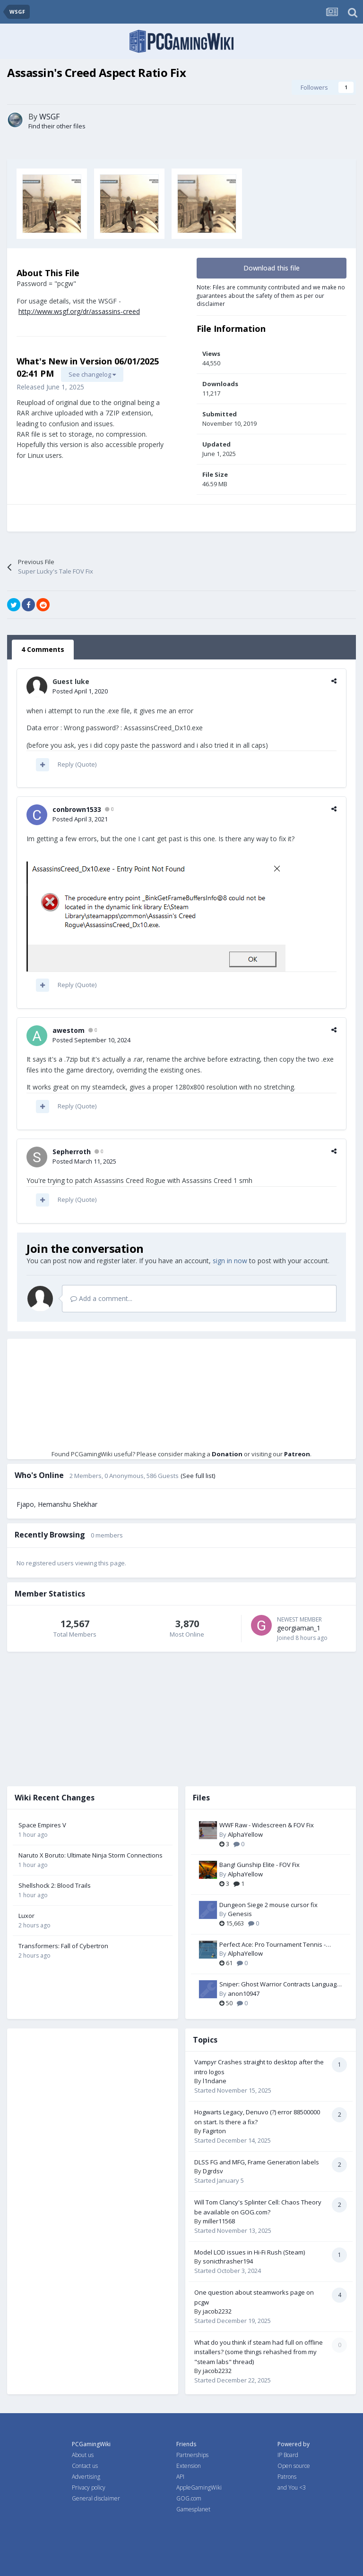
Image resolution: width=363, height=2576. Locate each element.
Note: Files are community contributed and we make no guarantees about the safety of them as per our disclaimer (271, 295)
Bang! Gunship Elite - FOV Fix (259, 1864)
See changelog (92, 374)
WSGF (49, 116)
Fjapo (25, 1504)
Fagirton (214, 2131)
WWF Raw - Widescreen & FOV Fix (266, 1825)
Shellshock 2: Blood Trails (54, 1885)
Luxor (26, 1915)
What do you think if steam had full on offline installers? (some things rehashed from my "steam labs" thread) (258, 2352)
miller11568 (219, 2221)
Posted (80, 691)
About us (83, 2455)
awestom (68, 1030)
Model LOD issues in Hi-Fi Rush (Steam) (249, 2252)
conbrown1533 (76, 809)
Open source (293, 2466)
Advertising (86, 2477)
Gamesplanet (193, 2509)
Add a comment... (101, 1298)
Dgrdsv (213, 2171)
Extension (188, 2466)
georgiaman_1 (298, 1627)
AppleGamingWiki (199, 2487)
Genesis (240, 1913)
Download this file (271, 267)
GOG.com (188, 2498)
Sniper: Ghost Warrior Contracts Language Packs (279, 1984)
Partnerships (192, 2455)
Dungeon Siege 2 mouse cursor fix (268, 1904)
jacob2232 (217, 2311)
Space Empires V (42, 1825)
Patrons (286, 2477)
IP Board (287, 2455)
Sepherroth (71, 1151)
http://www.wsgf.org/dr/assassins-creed (79, 311)
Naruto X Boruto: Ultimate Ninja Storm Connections (90, 1855)
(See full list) (198, 1475)
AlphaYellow (245, 1834)
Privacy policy (88, 2487)
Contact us (85, 2466)
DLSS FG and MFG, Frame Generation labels (256, 2162)
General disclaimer (96, 2498)
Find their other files (57, 126)
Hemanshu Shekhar (67, 1504)
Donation (227, 1454)
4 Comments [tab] (42, 649)
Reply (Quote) (77, 764)
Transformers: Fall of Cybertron (63, 1946)
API (180, 2477)
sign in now (230, 1260)
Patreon (297, 1454)
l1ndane (214, 2081)
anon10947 (243, 1993)
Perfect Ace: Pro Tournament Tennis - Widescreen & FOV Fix (272, 1945)
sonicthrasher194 (228, 2261)
